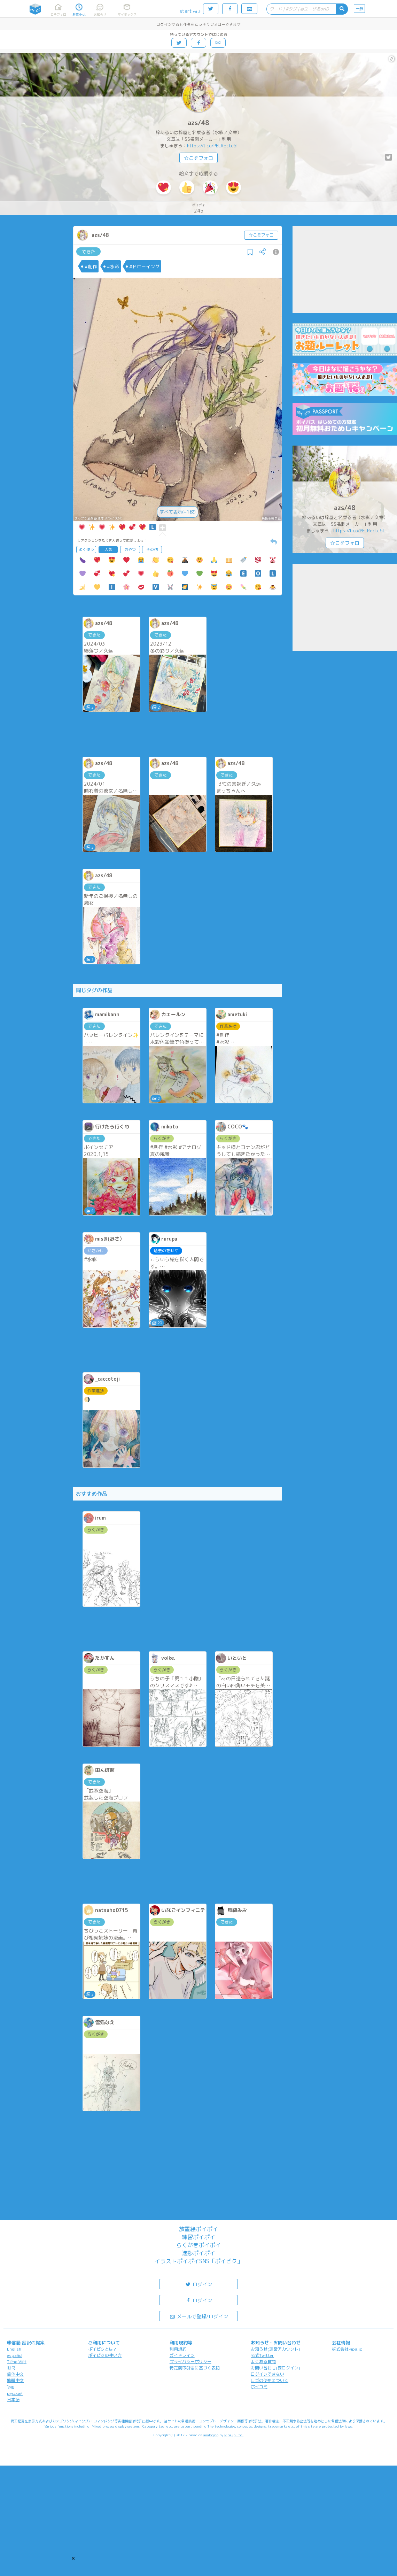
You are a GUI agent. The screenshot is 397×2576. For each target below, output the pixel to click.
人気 (108, 549)
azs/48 (198, 122)
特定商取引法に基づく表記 (195, 2368)
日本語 (13, 2400)
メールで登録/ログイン (198, 2316)
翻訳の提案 (33, 2342)
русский (15, 2393)
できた (88, 251)
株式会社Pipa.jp (347, 2349)
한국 (11, 2368)
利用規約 (178, 2349)
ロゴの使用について (269, 2380)
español (14, 2355)
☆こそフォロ (198, 158)
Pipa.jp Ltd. (233, 2434)
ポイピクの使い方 (105, 2355)
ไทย (10, 2387)
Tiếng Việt (16, 2362)
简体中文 (15, 2374)
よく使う (86, 549)
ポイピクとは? (102, 2349)
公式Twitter (262, 2355)
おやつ (130, 549)
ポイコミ (259, 2387)
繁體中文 (15, 2380)
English (14, 2349)
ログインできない (267, 2374)
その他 (152, 549)
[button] (73, 2558)
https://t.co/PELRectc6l (212, 145)
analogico (210, 2434)
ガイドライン (182, 2355)
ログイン (198, 2284)
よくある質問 (263, 2362)
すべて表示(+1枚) (177, 512)
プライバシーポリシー (190, 2362)
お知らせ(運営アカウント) (275, 2349)
